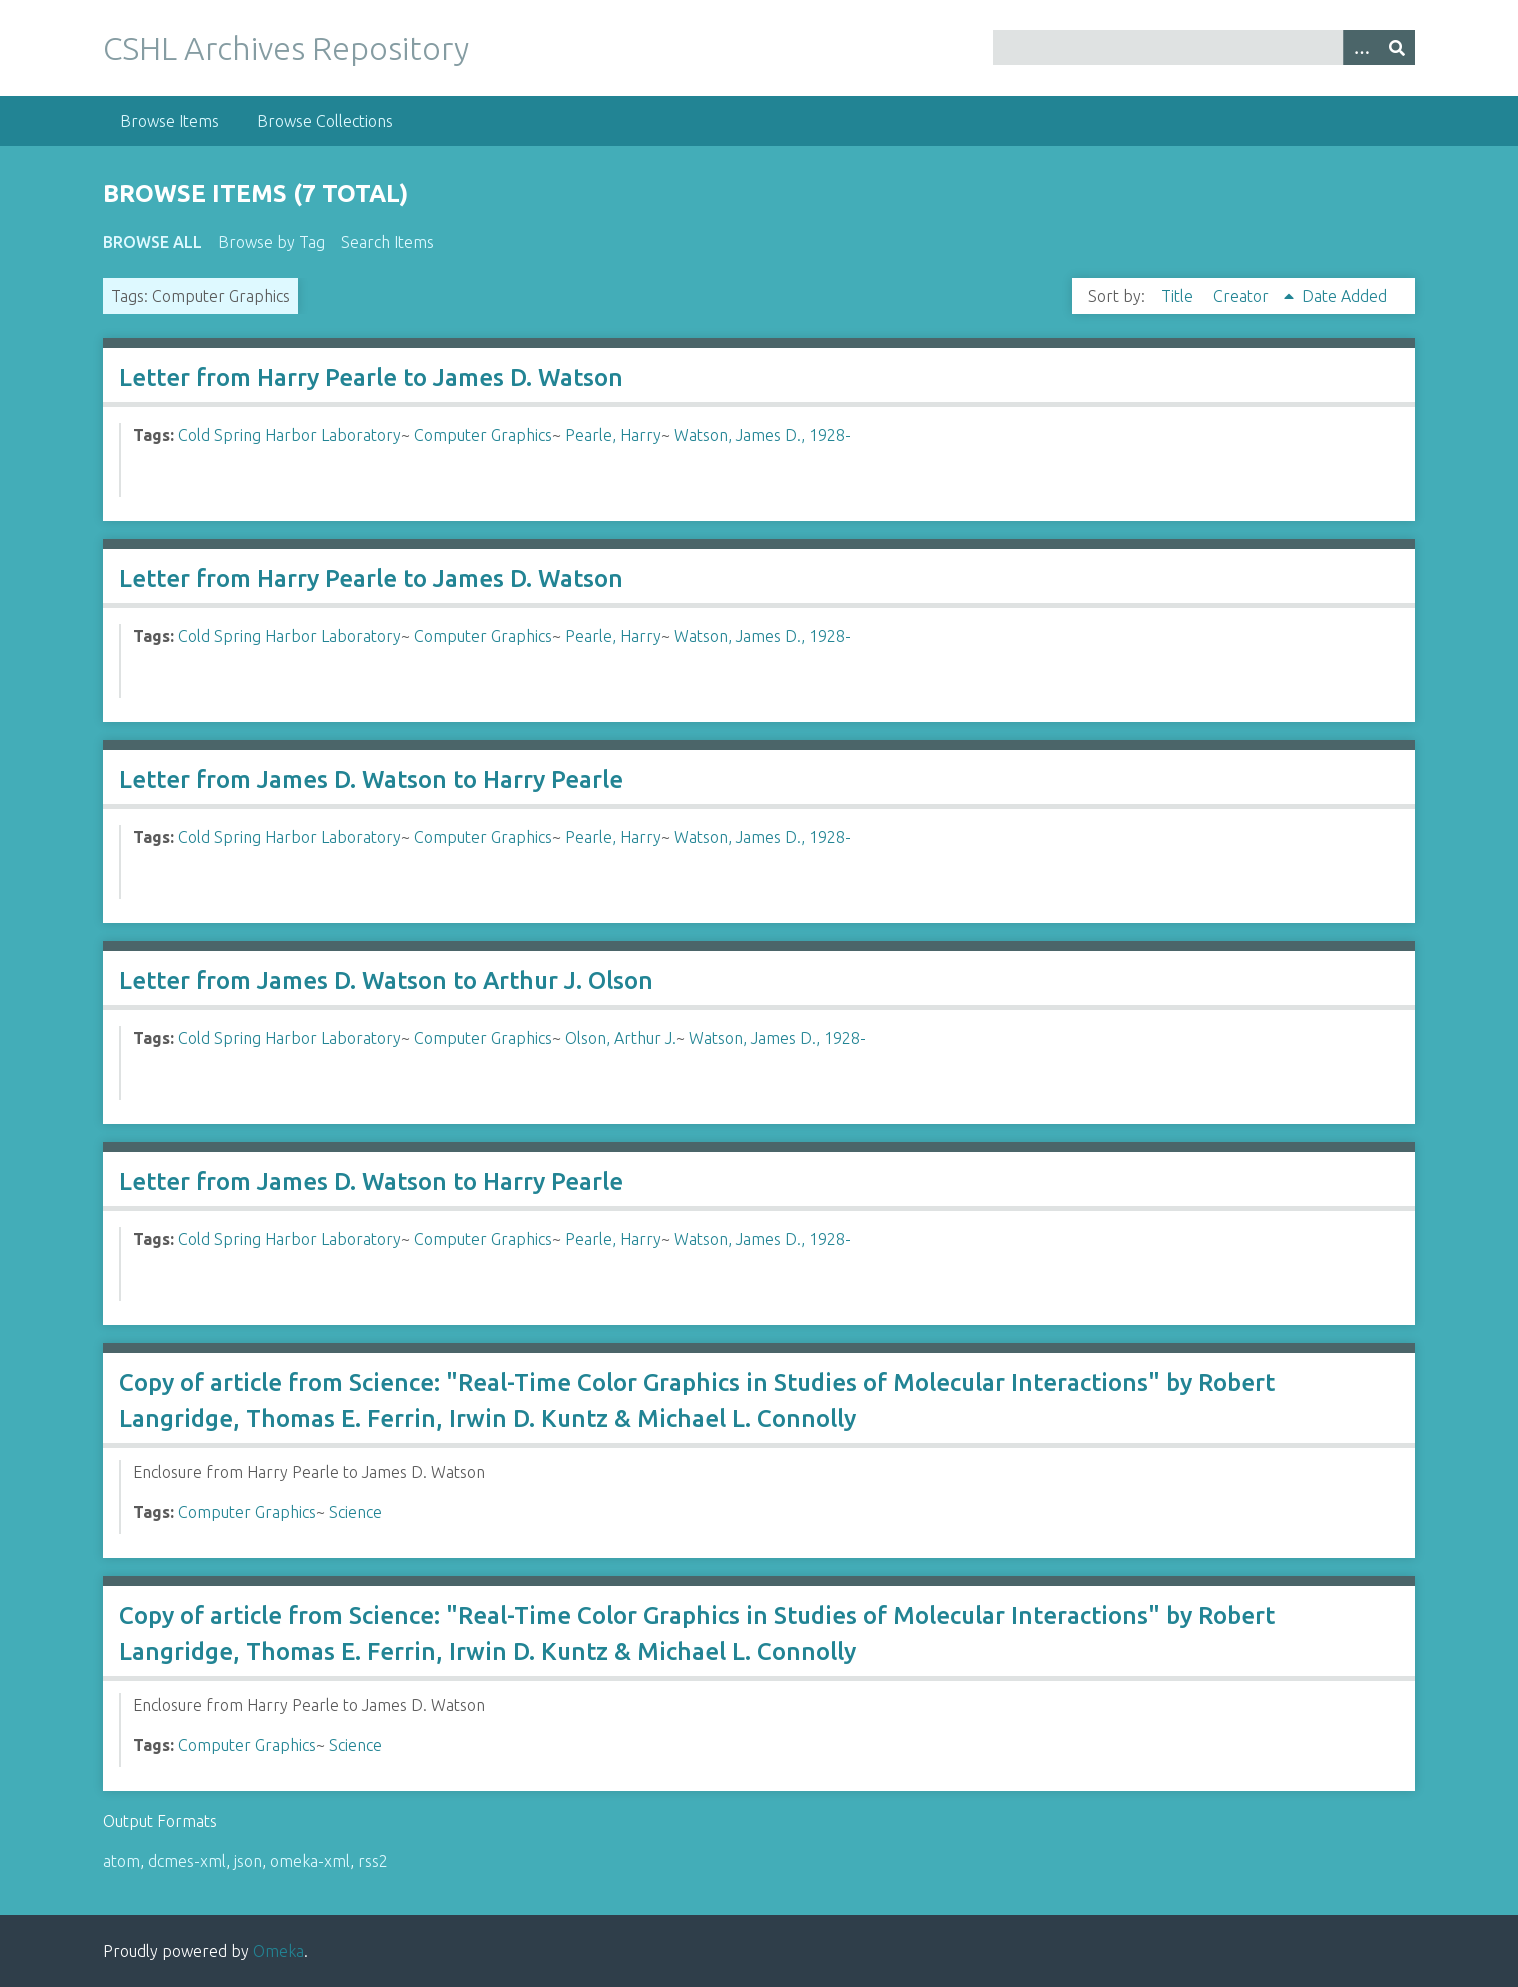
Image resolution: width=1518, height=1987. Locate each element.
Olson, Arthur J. (620, 1038)
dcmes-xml (187, 1861)
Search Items (387, 242)
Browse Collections (325, 121)
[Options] (1361, 47)
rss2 (373, 1861)
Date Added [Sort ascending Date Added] (1344, 296)
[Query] (1204, 47)
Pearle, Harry (613, 435)
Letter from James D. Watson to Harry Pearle (371, 779)
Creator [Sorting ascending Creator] (1243, 296)
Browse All (152, 242)
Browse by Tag (271, 242)
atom (121, 1861)
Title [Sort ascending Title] (1179, 296)
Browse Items (169, 121)
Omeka (278, 1951)
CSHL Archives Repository (286, 48)
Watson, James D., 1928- (762, 435)
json (248, 1861)
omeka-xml (310, 1861)
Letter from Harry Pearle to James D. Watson (371, 377)
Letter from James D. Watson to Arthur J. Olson (386, 980)
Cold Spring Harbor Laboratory (289, 435)
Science (355, 1512)
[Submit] (1397, 47)
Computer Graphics (483, 435)
